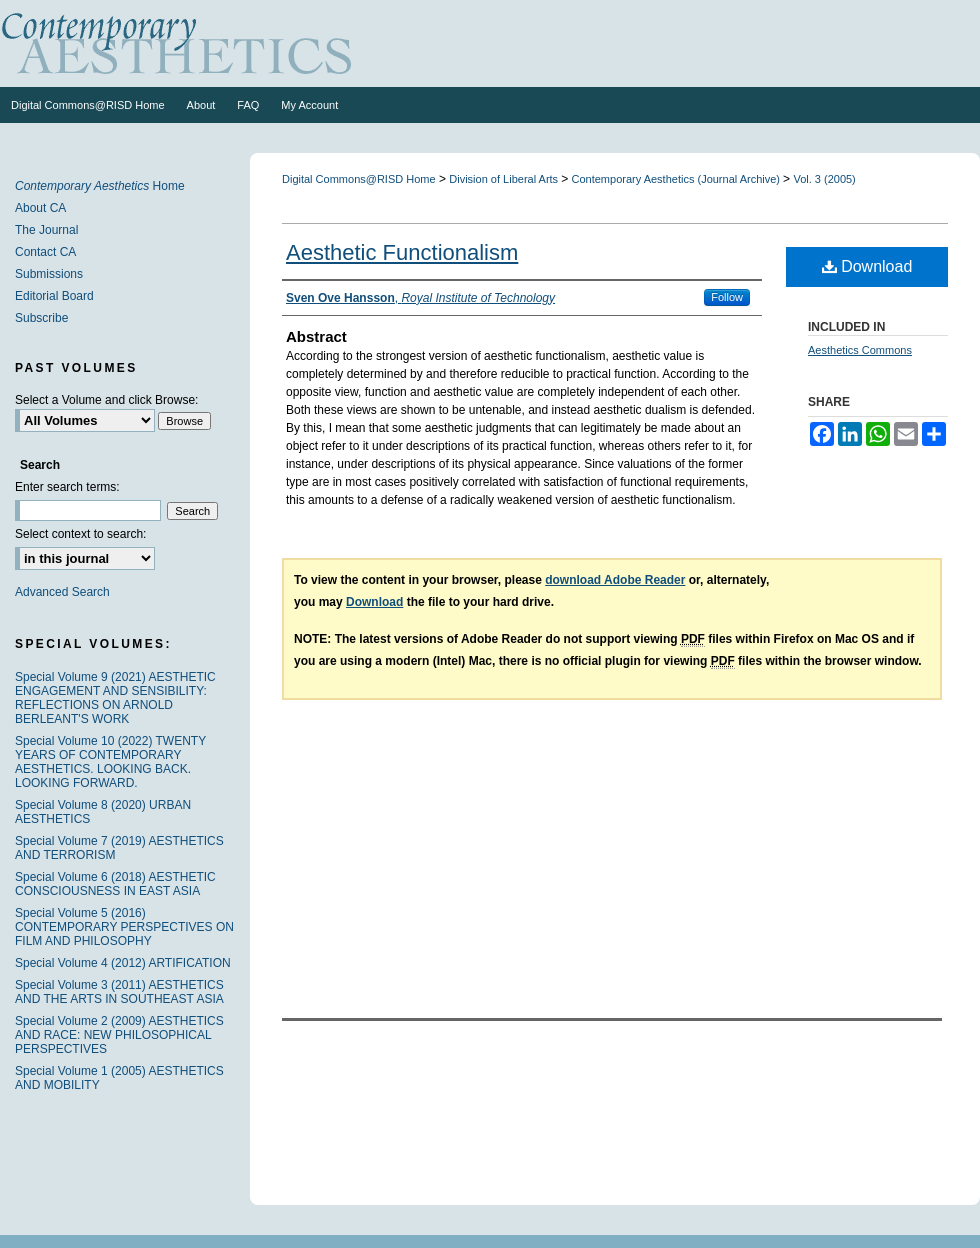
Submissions (49, 274)
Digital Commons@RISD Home (359, 179)
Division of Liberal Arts (505, 179)
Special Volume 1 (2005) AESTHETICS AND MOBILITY (119, 1078)
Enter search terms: (67, 487)
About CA (40, 208)
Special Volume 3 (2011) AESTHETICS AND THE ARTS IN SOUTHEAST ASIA (119, 992)
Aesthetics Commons (860, 350)
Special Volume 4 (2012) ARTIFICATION (123, 963)
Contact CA (45, 252)
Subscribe (41, 318)
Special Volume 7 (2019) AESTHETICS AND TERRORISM (119, 848)
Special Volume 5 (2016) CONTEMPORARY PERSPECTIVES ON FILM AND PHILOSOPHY (124, 927)
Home (100, 186)
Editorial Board (54, 296)
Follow (727, 297)
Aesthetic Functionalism (402, 252)
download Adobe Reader (615, 580)
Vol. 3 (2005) (824, 179)
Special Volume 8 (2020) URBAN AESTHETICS (103, 812)
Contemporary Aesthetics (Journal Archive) (678, 179)
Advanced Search (62, 592)
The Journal (46, 230)
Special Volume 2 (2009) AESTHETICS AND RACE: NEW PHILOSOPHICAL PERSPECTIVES (119, 1035)
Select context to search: (80, 534)
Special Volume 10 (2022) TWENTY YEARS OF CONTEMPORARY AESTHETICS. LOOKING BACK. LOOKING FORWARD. (110, 762)
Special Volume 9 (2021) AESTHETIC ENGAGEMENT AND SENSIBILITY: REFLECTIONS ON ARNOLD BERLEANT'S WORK (115, 698)
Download (867, 266)
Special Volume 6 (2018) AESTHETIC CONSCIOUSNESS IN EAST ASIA (115, 884)
